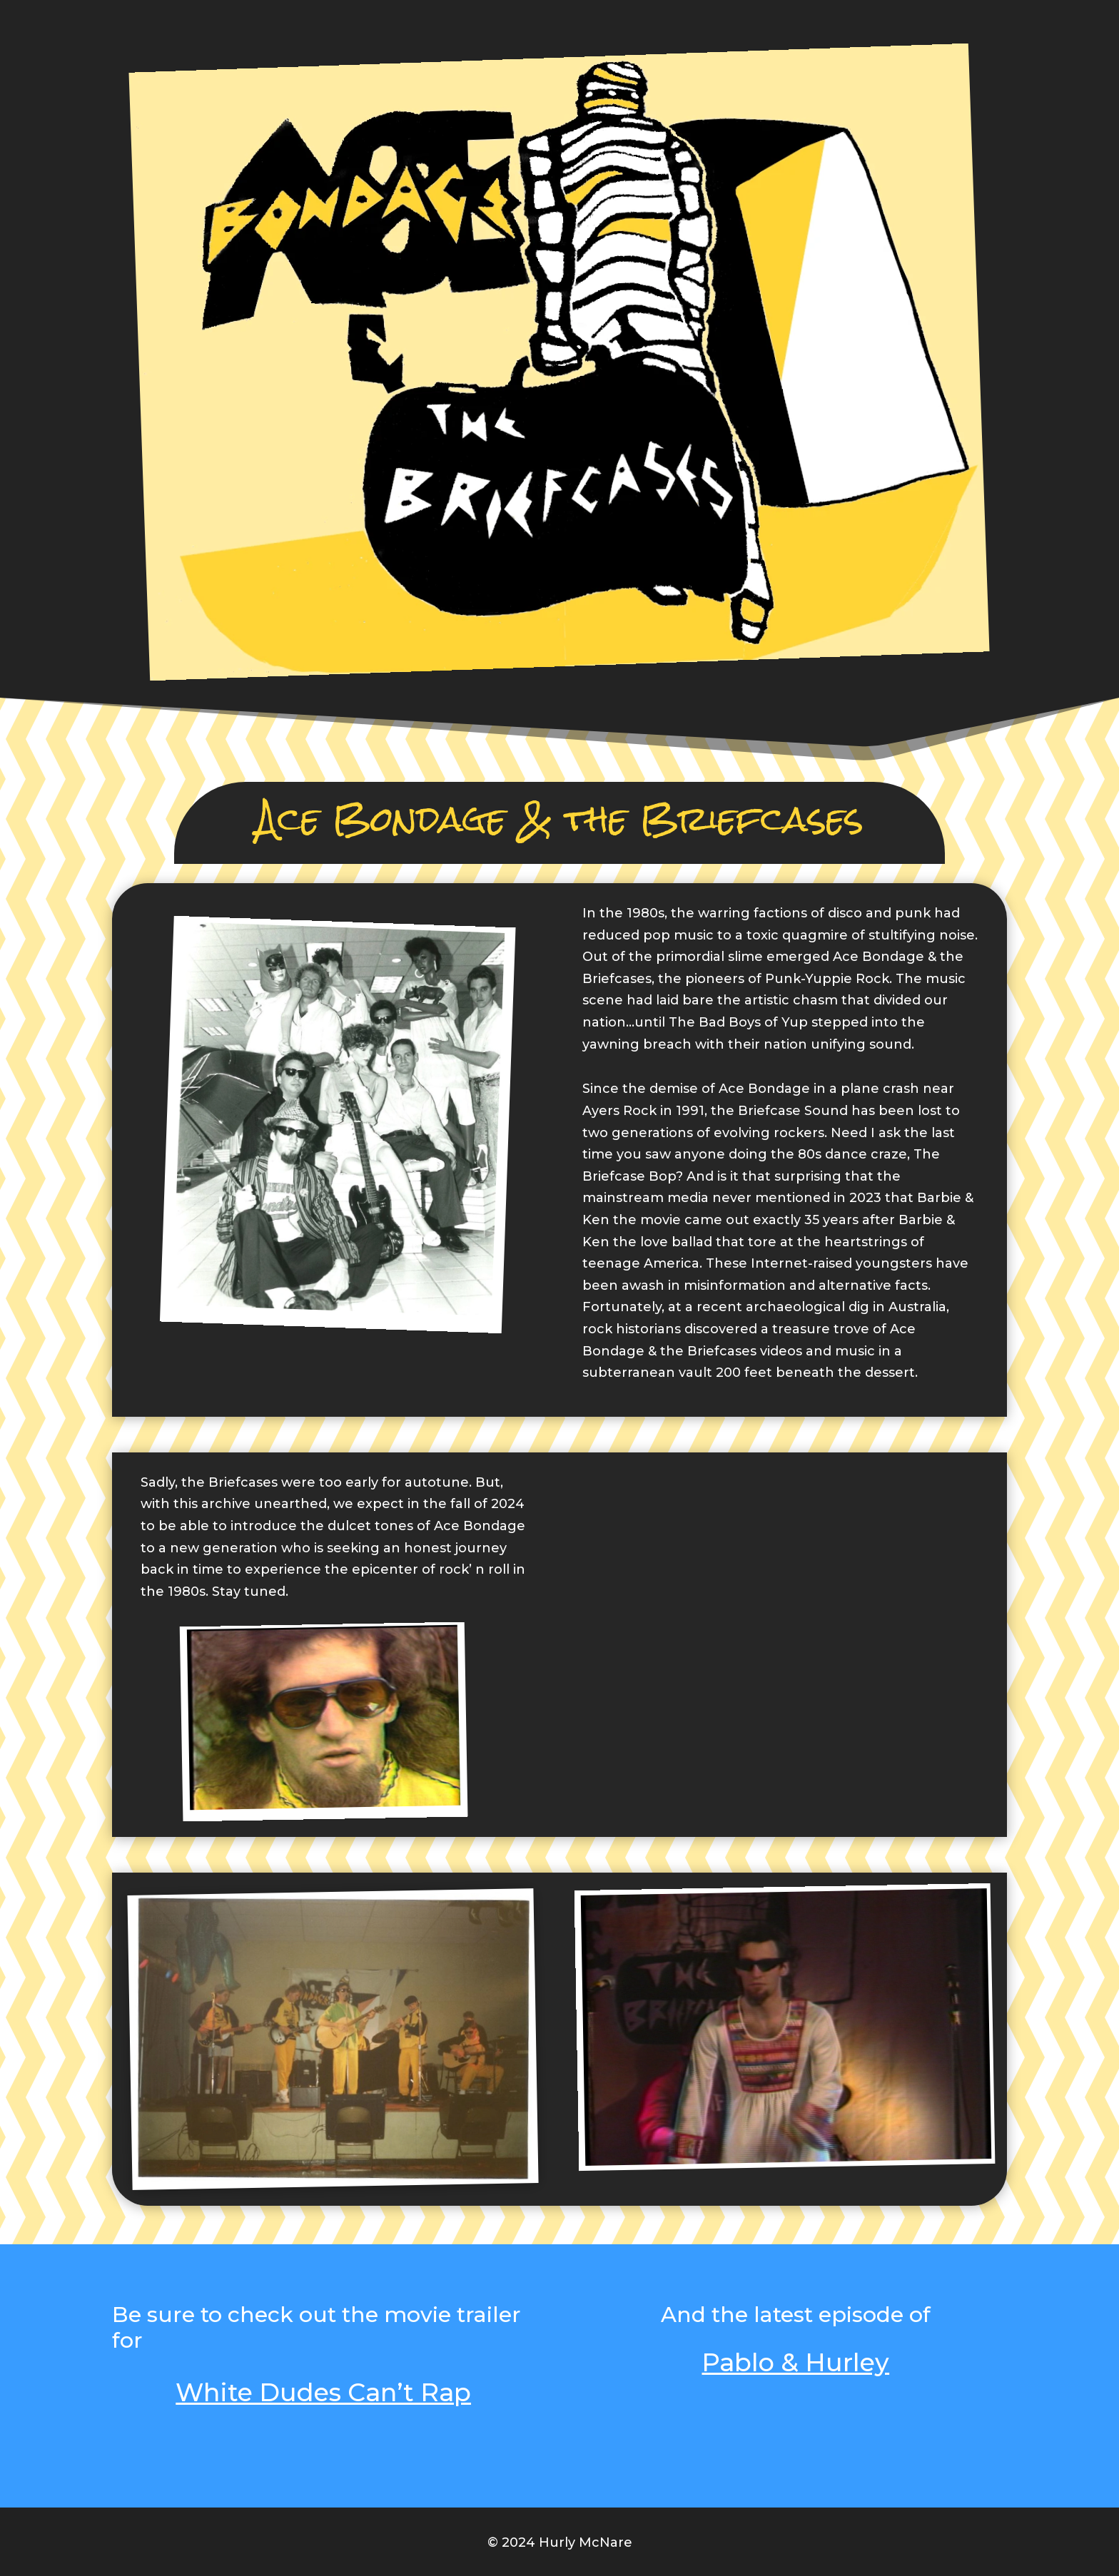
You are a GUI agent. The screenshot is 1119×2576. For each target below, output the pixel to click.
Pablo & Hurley (795, 2362)
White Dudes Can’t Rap (323, 2392)
